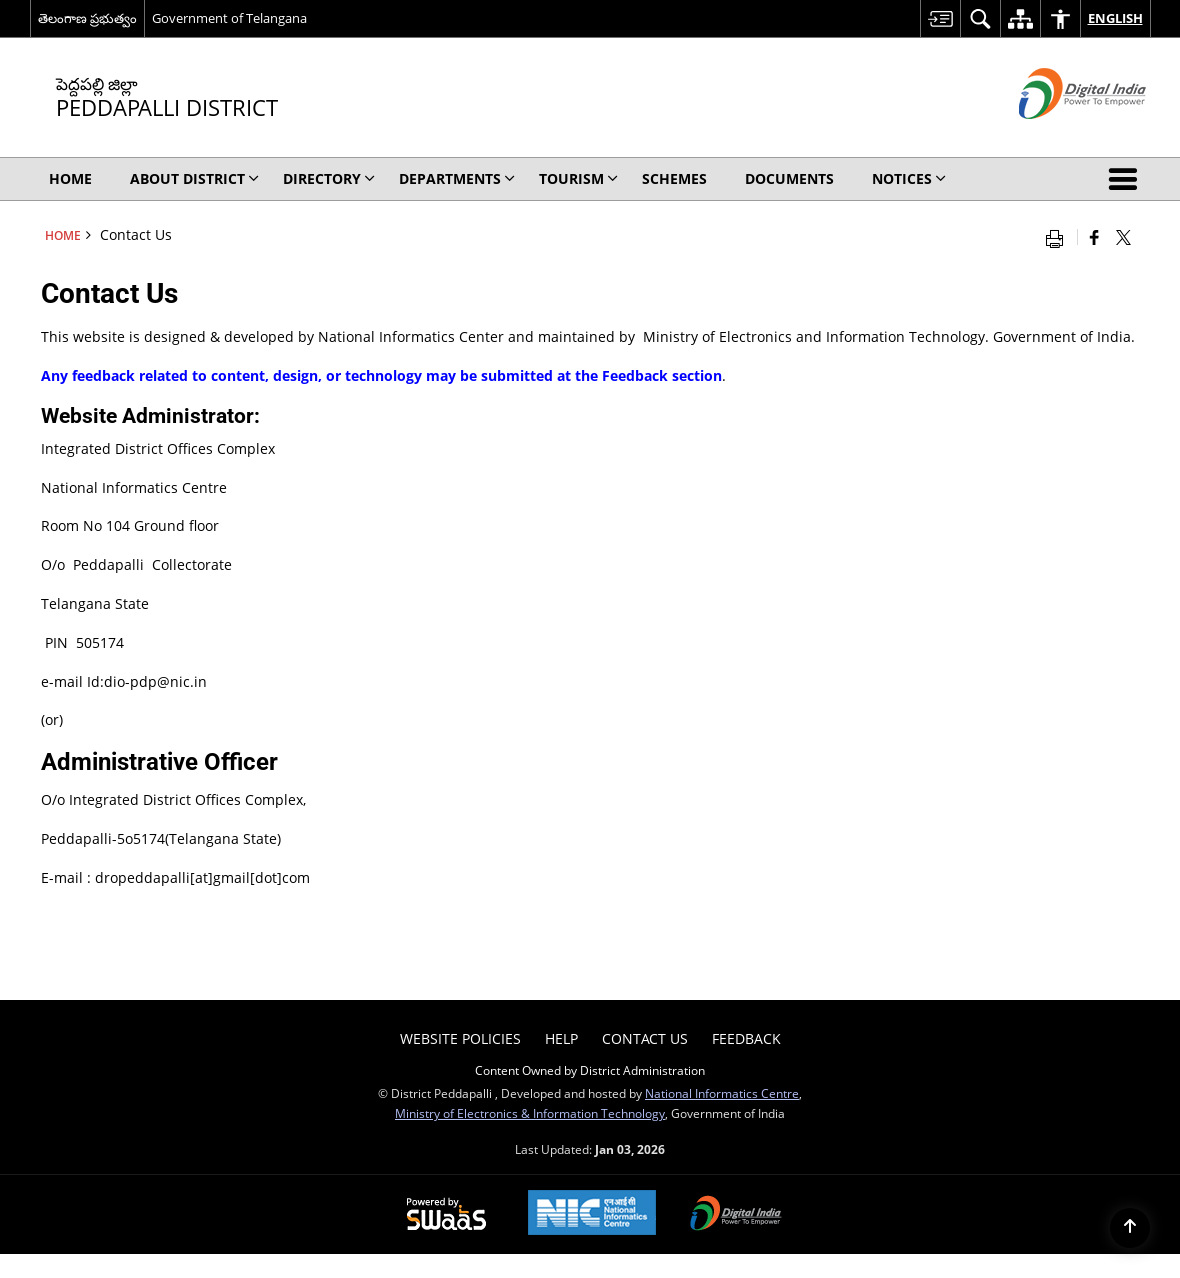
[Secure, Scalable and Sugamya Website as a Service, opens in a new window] (446, 1215)
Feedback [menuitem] (746, 1038)
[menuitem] (940, 18)
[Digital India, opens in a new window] (736, 1215)
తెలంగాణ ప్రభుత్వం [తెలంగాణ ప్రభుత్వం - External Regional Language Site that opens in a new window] (87, 18)
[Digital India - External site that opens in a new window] (1057, 135)
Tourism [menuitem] (578, 178)
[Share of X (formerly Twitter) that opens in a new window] (1123, 237)
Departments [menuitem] (457, 178)
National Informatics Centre (722, 1093)
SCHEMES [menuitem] (674, 178)
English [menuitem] (1115, 18)
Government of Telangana (229, 18)
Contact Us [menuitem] (645, 1038)
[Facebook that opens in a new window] (1094, 237)
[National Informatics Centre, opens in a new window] (592, 1214)
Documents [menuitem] (789, 178)
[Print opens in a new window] (1059, 237)
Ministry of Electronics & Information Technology (530, 1113)
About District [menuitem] (194, 178)
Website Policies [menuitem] (460, 1038)
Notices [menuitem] (909, 178)
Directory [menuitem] (329, 178)
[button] (1127, 179)
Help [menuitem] (561, 1038)
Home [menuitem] (70, 178)
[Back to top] (1130, 1228)
